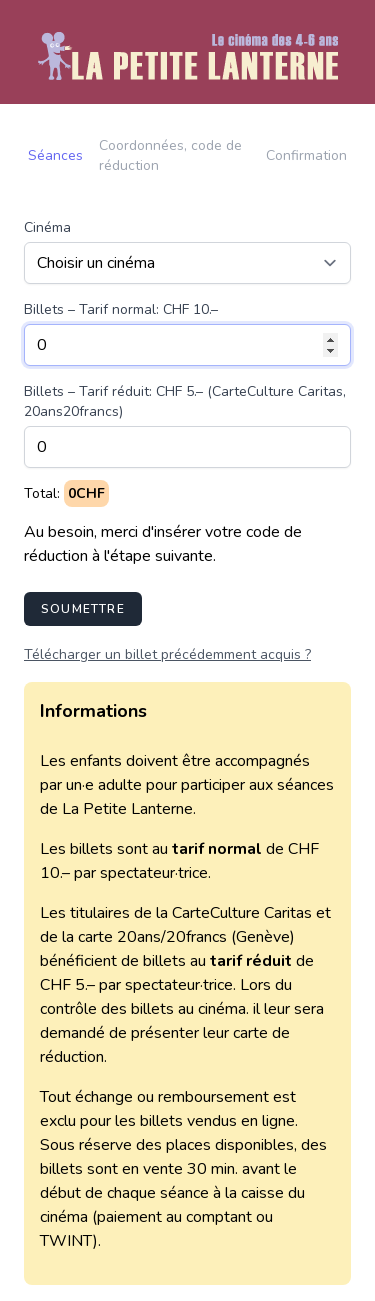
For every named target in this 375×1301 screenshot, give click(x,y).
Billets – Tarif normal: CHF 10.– (121, 309)
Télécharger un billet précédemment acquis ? (167, 654)
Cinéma (47, 227)
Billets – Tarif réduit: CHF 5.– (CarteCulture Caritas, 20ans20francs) (185, 401)
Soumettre (83, 609)
